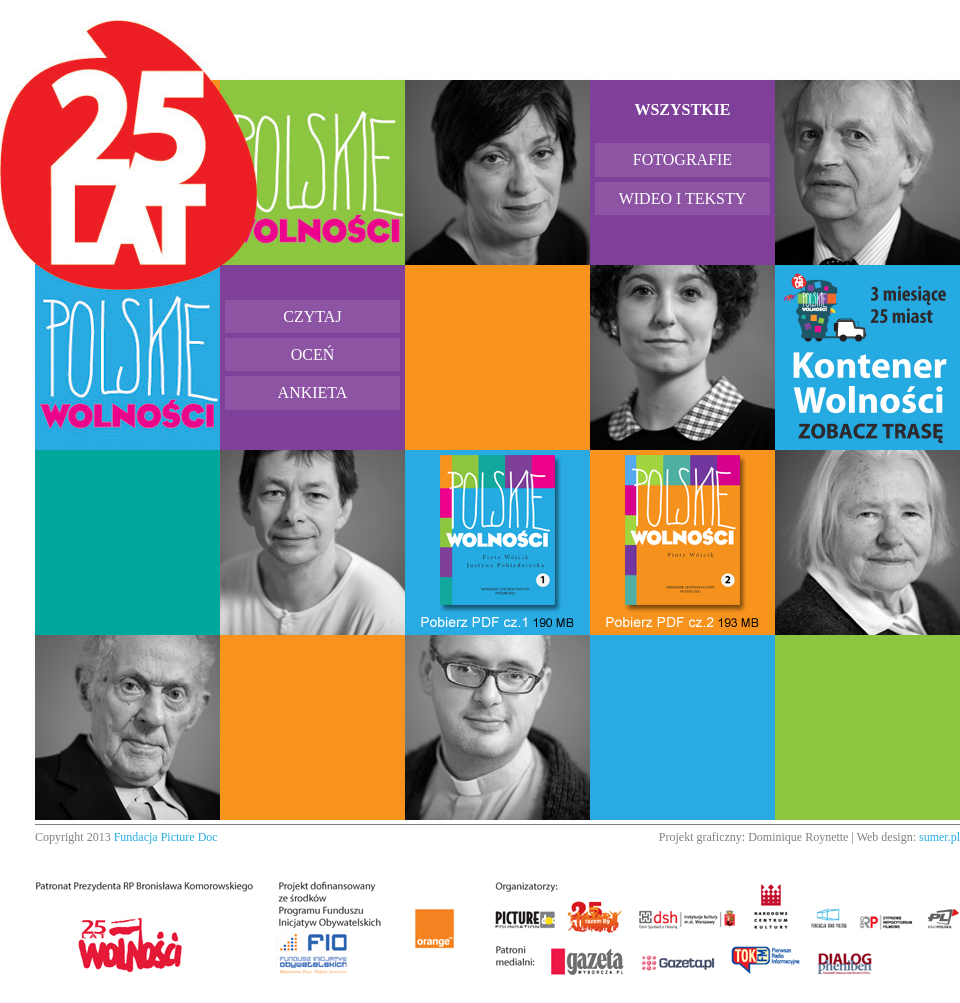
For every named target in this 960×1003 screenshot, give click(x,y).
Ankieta (313, 392)
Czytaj (312, 316)
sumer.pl (939, 837)
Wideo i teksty (683, 198)
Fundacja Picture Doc (166, 837)
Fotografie (682, 159)
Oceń (313, 354)
